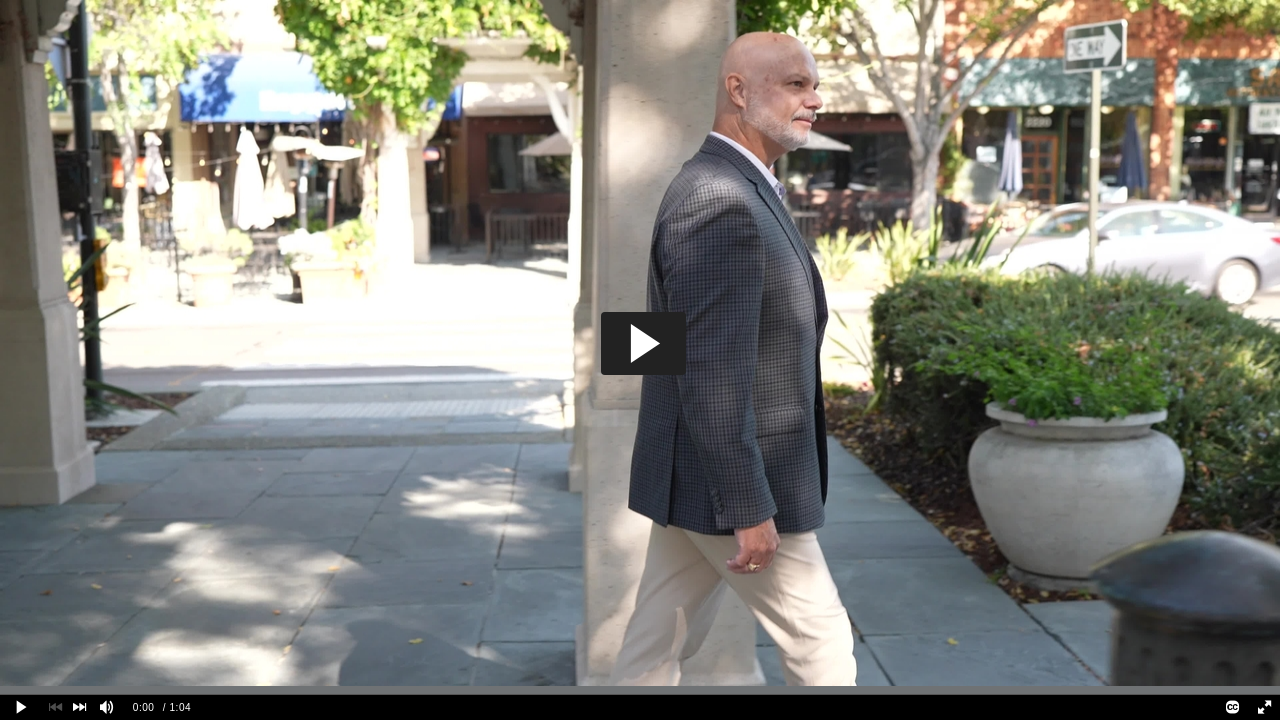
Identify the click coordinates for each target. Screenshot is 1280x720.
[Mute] (107, 707)
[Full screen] (1264, 707)
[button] (643, 343)
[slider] (640, 690)
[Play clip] (22, 707)
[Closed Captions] (1233, 707)
